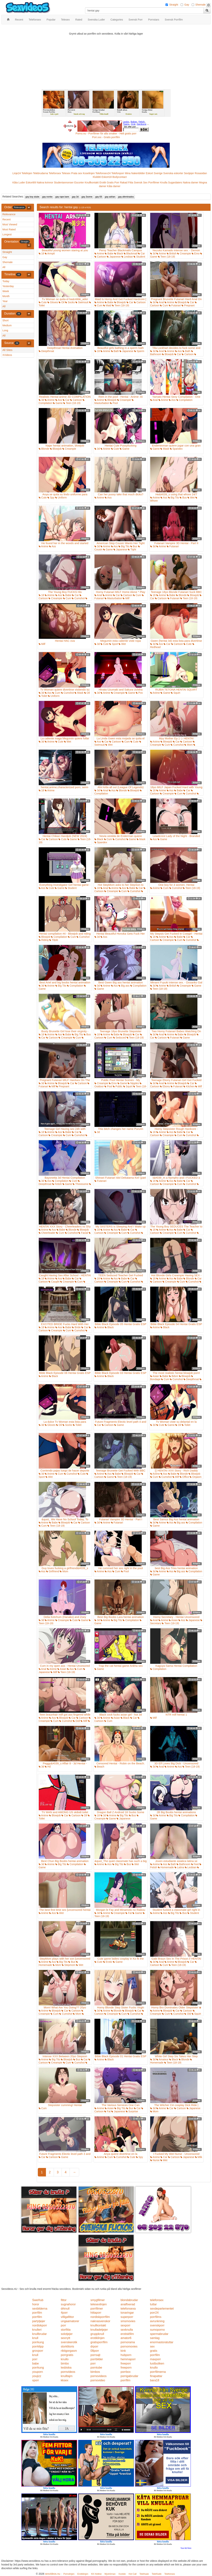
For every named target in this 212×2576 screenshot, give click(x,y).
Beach (99, 1766)
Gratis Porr (113, 182)
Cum (98, 305)
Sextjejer (189, 173)
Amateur (162, 2059)
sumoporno (157, 2329)
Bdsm (173, 1376)
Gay (186, 4)
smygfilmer (97, 2300)
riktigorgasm (69, 2350)
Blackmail (130, 253)
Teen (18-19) (166, 256)
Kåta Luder (18, 182)
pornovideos (98, 2376)
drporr (94, 2346)
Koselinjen (89, 173)
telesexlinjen (98, 2304)
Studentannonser (64, 182)
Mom (188, 744)
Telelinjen (26, 173)
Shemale (200, 4)
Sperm (139, 351)
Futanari (175, 305)
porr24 (154, 2312)
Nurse (155, 2160)
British (172, 253)
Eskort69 (31, 182)
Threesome (80, 1184)
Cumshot (78, 598)
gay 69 (98, 196)
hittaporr (95, 2312)
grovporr (37, 2350)
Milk (198, 2157)
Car (141, 253)
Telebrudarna (40, 173)
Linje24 (17, 173)
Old (187, 2013)
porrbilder (96, 2359)
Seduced (119, 1037)
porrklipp (38, 2346)
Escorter (79, 182)
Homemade (166, 1867)
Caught (54, 1281)
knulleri (37, 2329)
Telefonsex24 (103, 173)
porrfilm (37, 2312)
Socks (70, 302)
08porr (94, 2350)
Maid (107, 305)
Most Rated (9, 229)
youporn (37, 2371)
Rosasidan (201, 173)
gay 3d (75, 196)
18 (41, 253)
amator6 (125, 2338)
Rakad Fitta (126, 182)
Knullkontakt (92, 182)
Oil (61, 302)
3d (153, 253)
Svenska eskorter (173, 173)
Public (118, 1086)
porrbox (125, 2371)
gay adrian (110, 196)
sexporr (125, 2325)
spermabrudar (159, 2333)
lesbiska (66, 2367)
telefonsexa (128, 2308)
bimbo (65, 2363)
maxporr (155, 2359)
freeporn (126, 2367)
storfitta (65, 2329)
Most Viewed (9, 224)
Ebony (165, 1086)
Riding (44, 939)
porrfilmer (96, 2308)
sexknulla (126, 2329)
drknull (65, 2308)
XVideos (7, 354)
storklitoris (67, 2346)
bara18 (154, 2380)
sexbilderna (39, 2308)
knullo (65, 2359)
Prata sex (76, 173)
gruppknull (97, 2333)
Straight (173, 4)
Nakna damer (190, 182)
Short (5, 320)
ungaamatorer (70, 2321)
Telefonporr (117, 173)
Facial (83, 1232)
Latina (179, 1867)
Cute (43, 302)
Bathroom (183, 1864)
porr (63, 2325)
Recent (6, 219)
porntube (96, 2367)
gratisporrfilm (98, 2342)
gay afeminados (126, 196)
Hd (48, 1766)
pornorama (127, 2342)
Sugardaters (175, 182)
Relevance (8, 214)
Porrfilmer (153, 182)
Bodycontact (119, 176)
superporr (126, 2316)
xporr (35, 2380)
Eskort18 (106, 176)
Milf (126, 598)
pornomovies (128, 2346)
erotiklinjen (97, 2338)
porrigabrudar (129, 2376)
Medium (7, 325)
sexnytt (65, 2338)
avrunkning (157, 2321)
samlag (155, 2338)
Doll (76, 1720)
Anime (99, 253)
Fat (128, 1913)
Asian (154, 1376)
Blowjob (120, 302)
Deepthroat (46, 351)
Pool (114, 403)
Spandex (176, 448)
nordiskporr (39, 2325)
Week (5, 291)
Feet (195, 1864)
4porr (64, 2312)
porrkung (38, 2342)
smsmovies (127, 2321)
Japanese (114, 256)
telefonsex (156, 2300)
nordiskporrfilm (100, 2316)
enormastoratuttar (161, 2342)
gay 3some (87, 196)
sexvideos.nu (52, 2573)
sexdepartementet (162, 2308)
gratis (153, 2350)
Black (118, 253)
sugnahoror (68, 2304)
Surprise (132, 2111)
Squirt (175, 692)
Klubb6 (97, 176)
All (3, 267)
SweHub (37, 2300)
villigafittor (67, 2316)
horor (35, 2304)
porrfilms (155, 2316)
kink (123, 2350)
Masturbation (113, 598)
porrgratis (67, 2355)
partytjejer (38, 2321)
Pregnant (188, 305)
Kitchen (189, 1086)
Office (184, 1476)
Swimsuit (81, 302)
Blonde (44, 448)
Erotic (107, 1961)
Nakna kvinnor (45, 182)
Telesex (66, 173)
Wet (191, 497)
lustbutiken (157, 2363)
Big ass (124, 985)
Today (5, 281)
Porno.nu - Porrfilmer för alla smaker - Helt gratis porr (106, 133)
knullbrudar (39, 2333)
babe (35, 2363)
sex (152, 2346)
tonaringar (127, 2312)
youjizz (36, 2376)
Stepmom (68, 1964)
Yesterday (8, 286)
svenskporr (157, 2325)
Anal (160, 302)
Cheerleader (47, 1232)
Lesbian (127, 256)
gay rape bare (62, 196)
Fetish (57, 1184)
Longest (7, 234)
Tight (132, 549)
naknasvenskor (100, 2321)
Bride (76, 1327)
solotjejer (67, 2333)
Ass (178, 351)
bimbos (95, 2371)
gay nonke (47, 196)
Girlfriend (52, 1571)
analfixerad (127, 2304)
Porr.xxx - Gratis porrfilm (106, 137)
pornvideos (68, 2371)
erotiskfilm (127, 2333)
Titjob (53, 939)
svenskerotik (69, 2342)
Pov (139, 692)
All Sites (7, 349)
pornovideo (97, 2380)
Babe (109, 253)
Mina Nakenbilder (135, 173)
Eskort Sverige (154, 173)
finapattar (156, 2376)
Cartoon (100, 256)
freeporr (125, 2363)
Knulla (163, 182)
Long (5, 330)
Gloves (52, 302)
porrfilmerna (158, 2371)
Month (6, 296)
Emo (196, 253)
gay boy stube (32, 196)
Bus (183, 497)
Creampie (184, 253)
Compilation (184, 399)
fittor (64, 2300)
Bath (115, 351)
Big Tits (173, 497)
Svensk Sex (141, 182)
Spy (50, 497)
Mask (164, 448)
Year (5, 301)
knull (35, 2338)
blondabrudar (129, 2300)
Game (58, 403)
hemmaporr (128, 2359)
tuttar (153, 2304)
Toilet (43, 695)
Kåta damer (113, 186)
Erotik (102, 182)
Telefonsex (55, 173)
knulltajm (67, 2376)
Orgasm (195, 1476)
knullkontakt (98, 2325)
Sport (113, 643)
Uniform (61, 497)
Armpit (50, 253)
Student (139, 256)
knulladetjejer (99, 2329)
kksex (64, 2380)
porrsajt (95, 2355)
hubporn (125, 2355)
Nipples (133, 1083)
